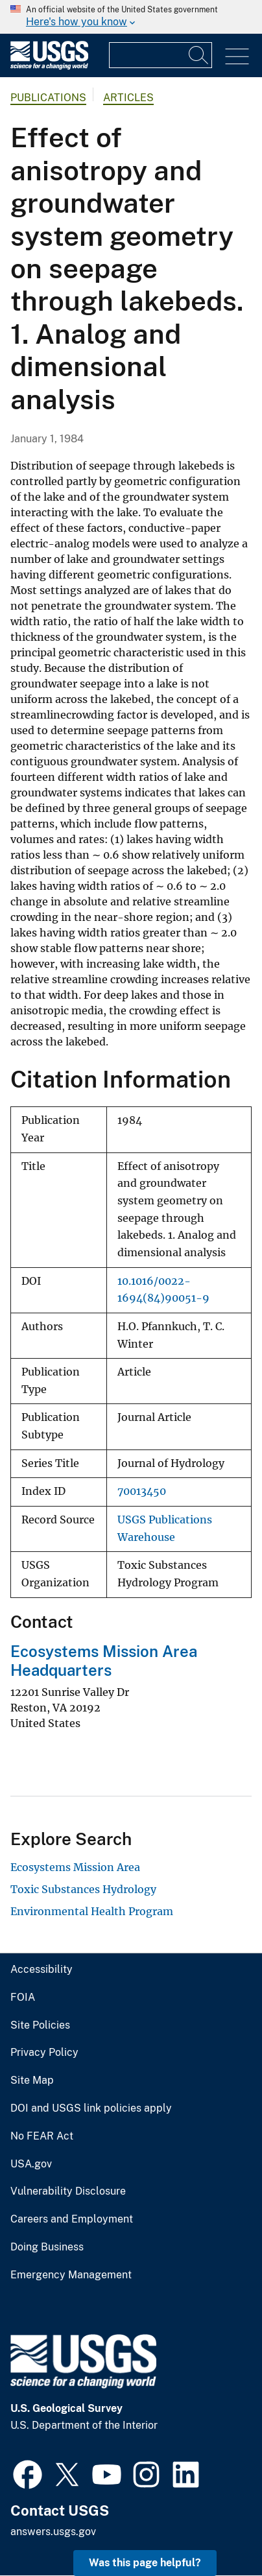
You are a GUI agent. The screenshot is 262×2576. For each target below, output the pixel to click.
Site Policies (40, 2025)
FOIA (22, 1997)
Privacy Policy (44, 2052)
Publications (48, 97)
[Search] (199, 55)
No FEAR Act (41, 2136)
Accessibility (41, 1969)
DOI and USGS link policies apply (91, 2108)
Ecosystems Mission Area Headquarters (103, 1660)
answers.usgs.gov (53, 2531)
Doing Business (47, 2247)
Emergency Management (71, 2275)
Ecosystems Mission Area (75, 1867)
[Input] (160, 55)
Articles (128, 97)
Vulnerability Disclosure (68, 2191)
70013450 (141, 1491)
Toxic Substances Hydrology (83, 1889)
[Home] (49, 66)
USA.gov (31, 2164)
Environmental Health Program (91, 1911)
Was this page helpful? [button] (145, 2563)
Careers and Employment (71, 2219)
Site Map (32, 2080)
